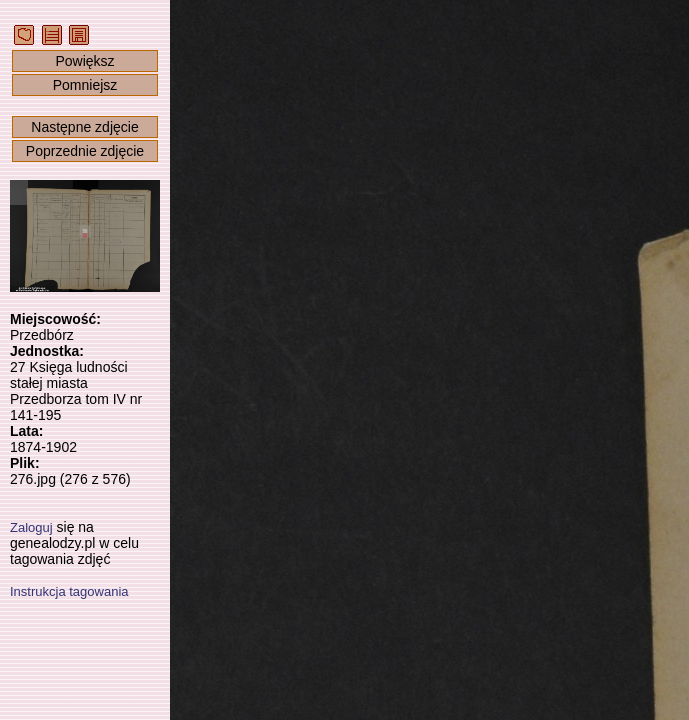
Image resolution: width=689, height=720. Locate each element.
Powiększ (84, 61)
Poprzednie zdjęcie (85, 151)
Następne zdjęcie (84, 127)
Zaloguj (31, 527)
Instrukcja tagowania (69, 591)
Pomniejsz (85, 85)
